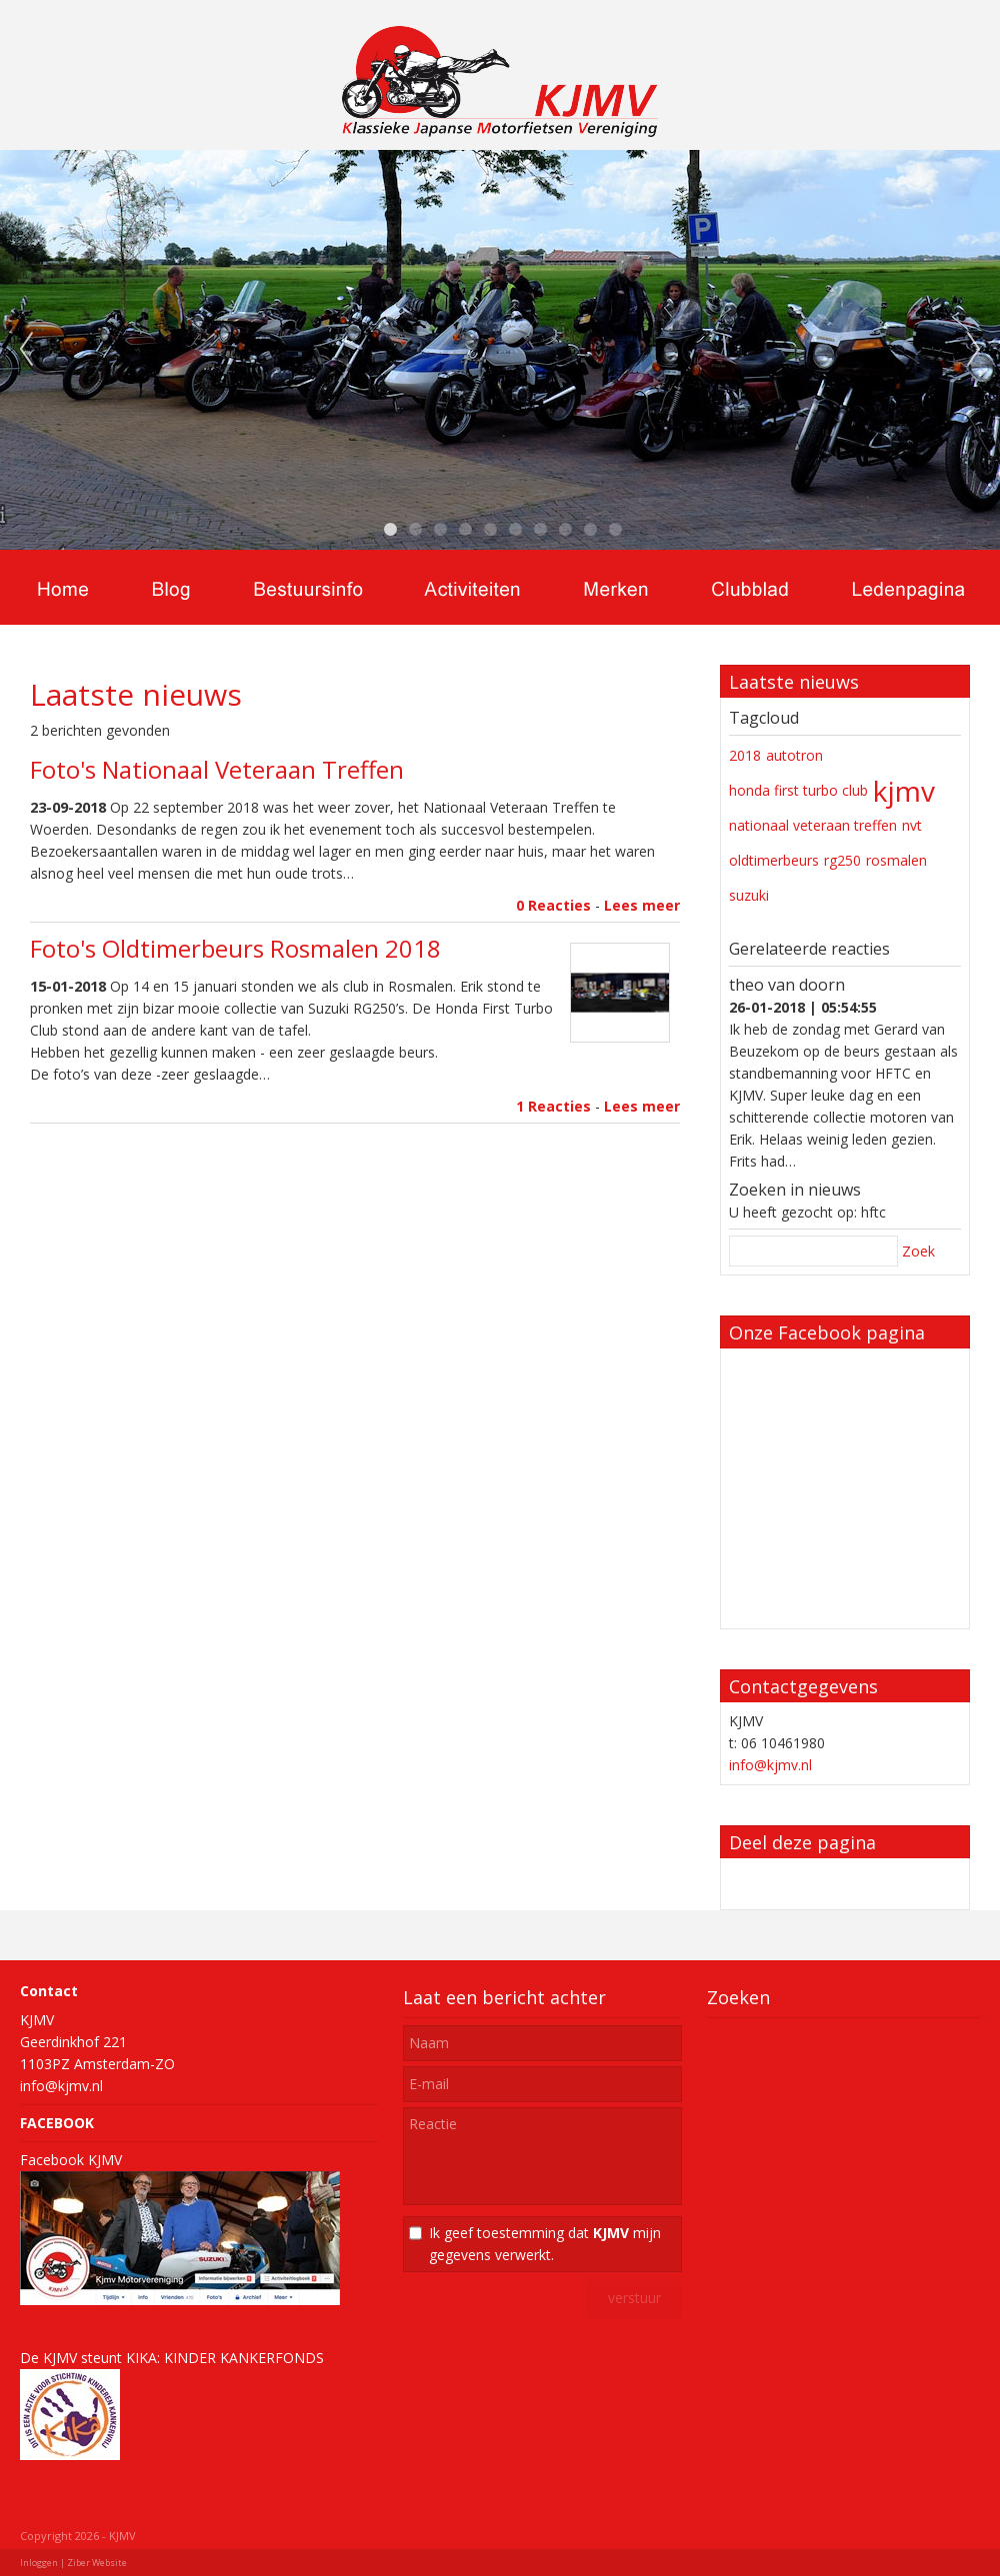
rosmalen (896, 860)
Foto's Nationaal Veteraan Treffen (217, 769)
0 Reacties (553, 905)
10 (615, 530)
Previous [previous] (26, 350)
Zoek (918, 1251)
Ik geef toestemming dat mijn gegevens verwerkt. (545, 2243)
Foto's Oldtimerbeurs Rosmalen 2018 (235, 948)
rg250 (842, 860)
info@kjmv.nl (770, 1764)
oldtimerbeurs (774, 860)
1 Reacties (553, 1106)
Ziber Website (97, 2562)
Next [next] (974, 350)
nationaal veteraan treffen (813, 825)
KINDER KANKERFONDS (244, 2357)
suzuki (749, 895)
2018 (745, 755)
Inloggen (39, 2562)
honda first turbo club (798, 790)
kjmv (904, 791)
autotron (794, 755)
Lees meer (642, 905)
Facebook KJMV (71, 2159)
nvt (912, 825)
